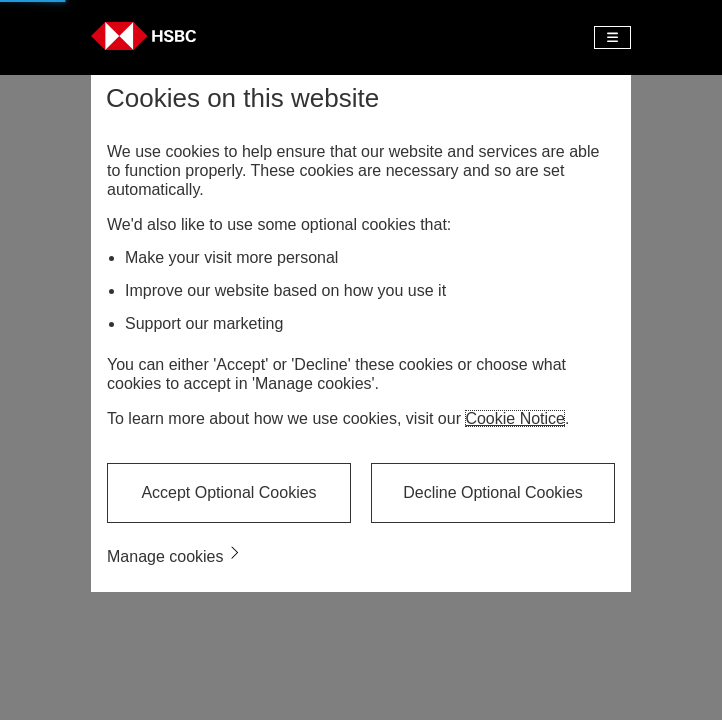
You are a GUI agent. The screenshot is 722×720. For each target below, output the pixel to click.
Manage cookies (165, 556)
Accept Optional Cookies (228, 492)
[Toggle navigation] (612, 38)
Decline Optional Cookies (493, 492)
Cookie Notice (515, 418)
